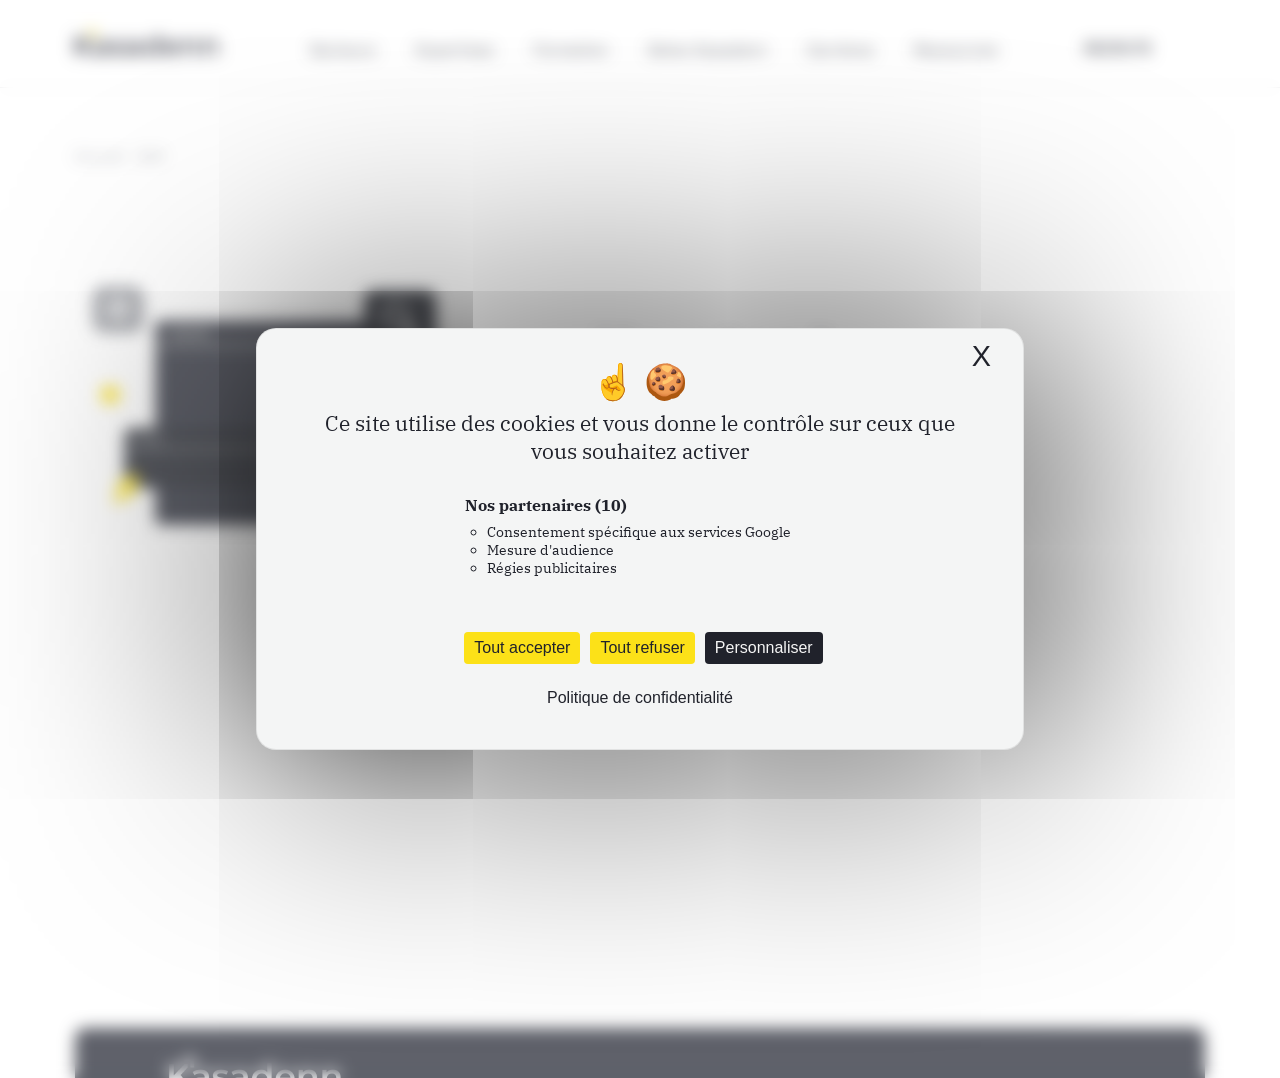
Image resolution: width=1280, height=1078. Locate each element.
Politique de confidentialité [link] (640, 697)
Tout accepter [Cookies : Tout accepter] (522, 647)
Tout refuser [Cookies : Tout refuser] (642, 647)
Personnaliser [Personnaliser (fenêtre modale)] (764, 647)
